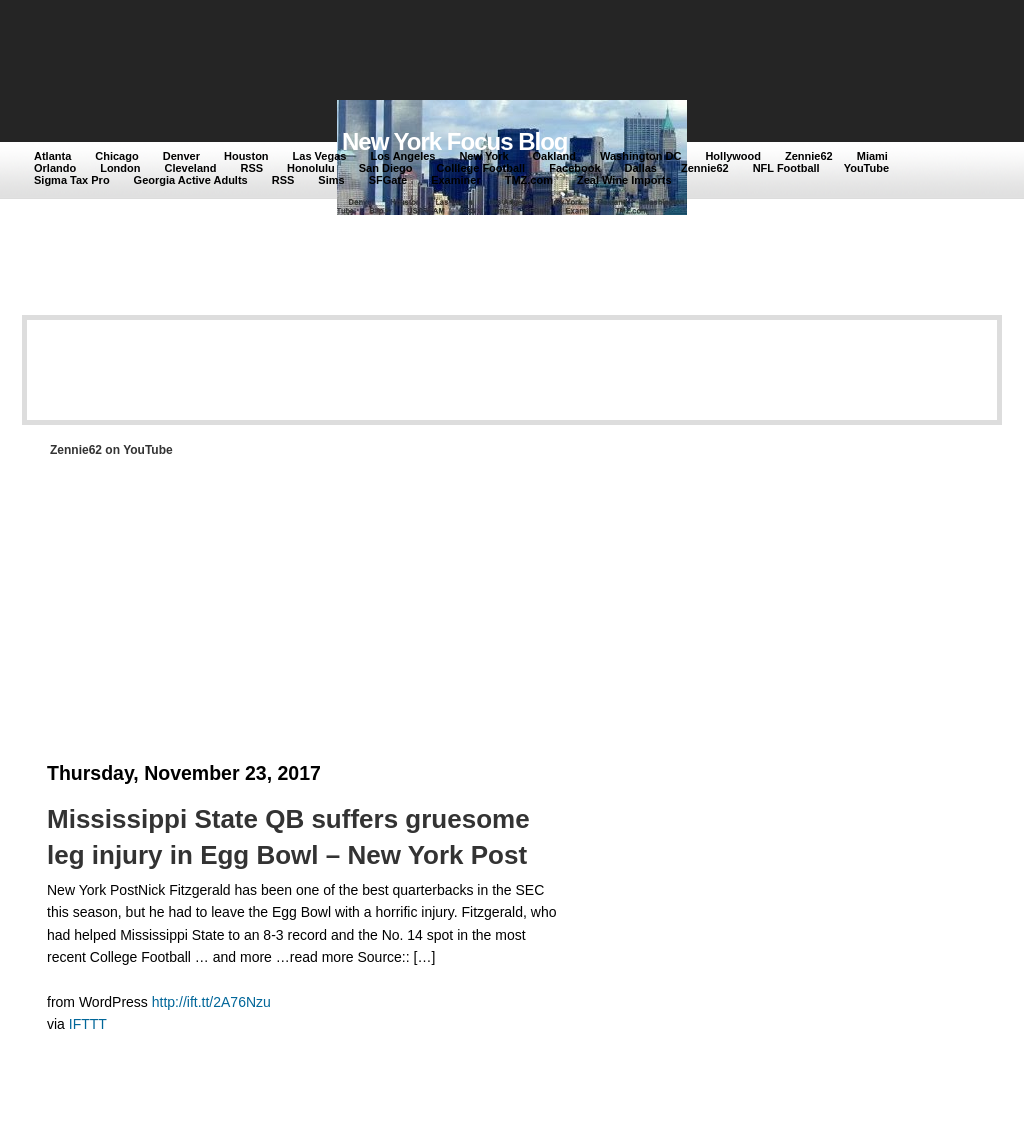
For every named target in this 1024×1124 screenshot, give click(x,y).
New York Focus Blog (455, 141)
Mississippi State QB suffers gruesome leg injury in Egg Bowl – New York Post (288, 837)
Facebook (574, 168)
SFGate (388, 180)
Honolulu (311, 168)
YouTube (866, 168)
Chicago (116, 156)
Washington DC (640, 156)
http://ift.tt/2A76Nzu (211, 1002)
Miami (872, 156)
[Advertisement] (401, 52)
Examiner (456, 180)
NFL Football (786, 168)
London (120, 168)
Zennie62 (809, 156)
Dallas (641, 168)
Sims (331, 180)
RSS (251, 168)
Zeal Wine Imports (624, 180)
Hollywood (733, 156)
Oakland (554, 156)
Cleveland (191, 168)
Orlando (55, 168)
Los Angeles (402, 156)
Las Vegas (320, 156)
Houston (246, 156)
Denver (181, 156)
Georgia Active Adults (191, 180)
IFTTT (88, 1024)
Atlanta (52, 156)
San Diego (386, 168)
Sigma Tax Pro (72, 180)
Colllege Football (481, 168)
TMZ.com (529, 180)
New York (483, 156)
